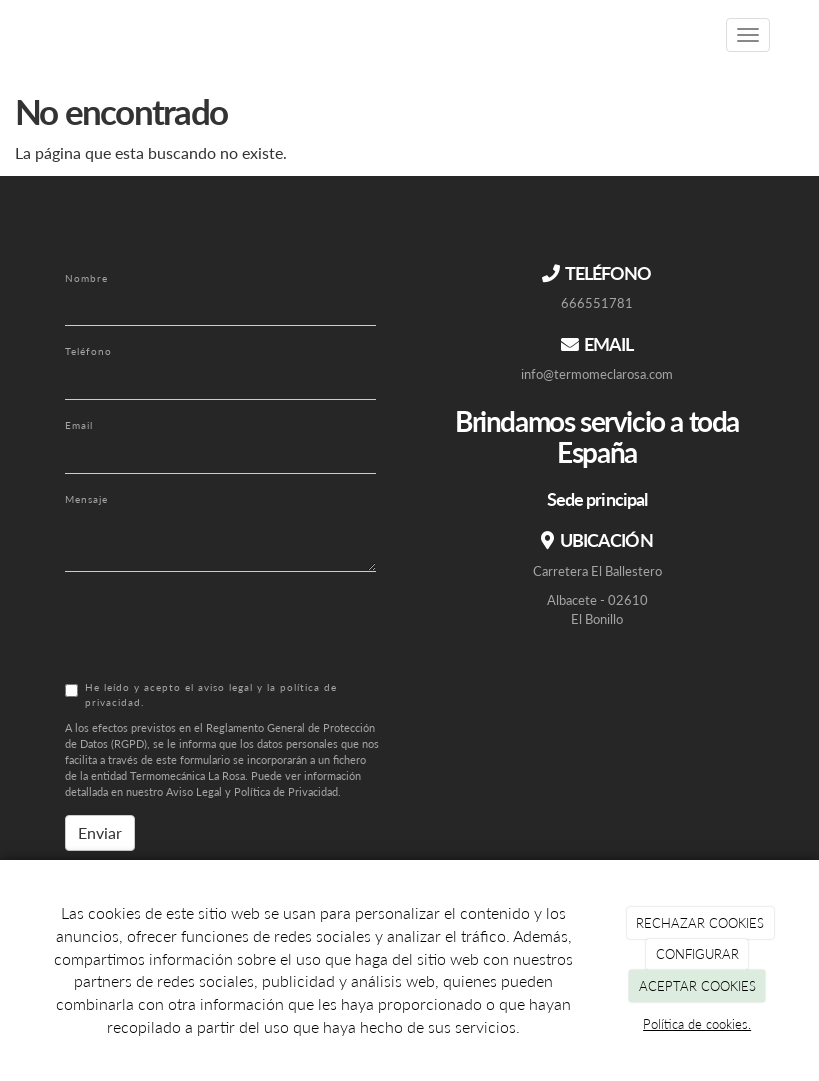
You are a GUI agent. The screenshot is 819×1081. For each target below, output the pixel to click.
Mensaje (86, 499)
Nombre (86, 278)
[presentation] (217, 626)
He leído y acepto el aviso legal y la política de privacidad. (201, 694)
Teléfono (88, 351)
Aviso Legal (194, 791)
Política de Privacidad (286, 791)
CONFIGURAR (697, 954)
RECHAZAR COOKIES (700, 923)
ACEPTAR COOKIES (697, 986)
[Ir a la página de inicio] (30, 35)
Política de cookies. (697, 1024)
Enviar (100, 832)
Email (79, 425)
